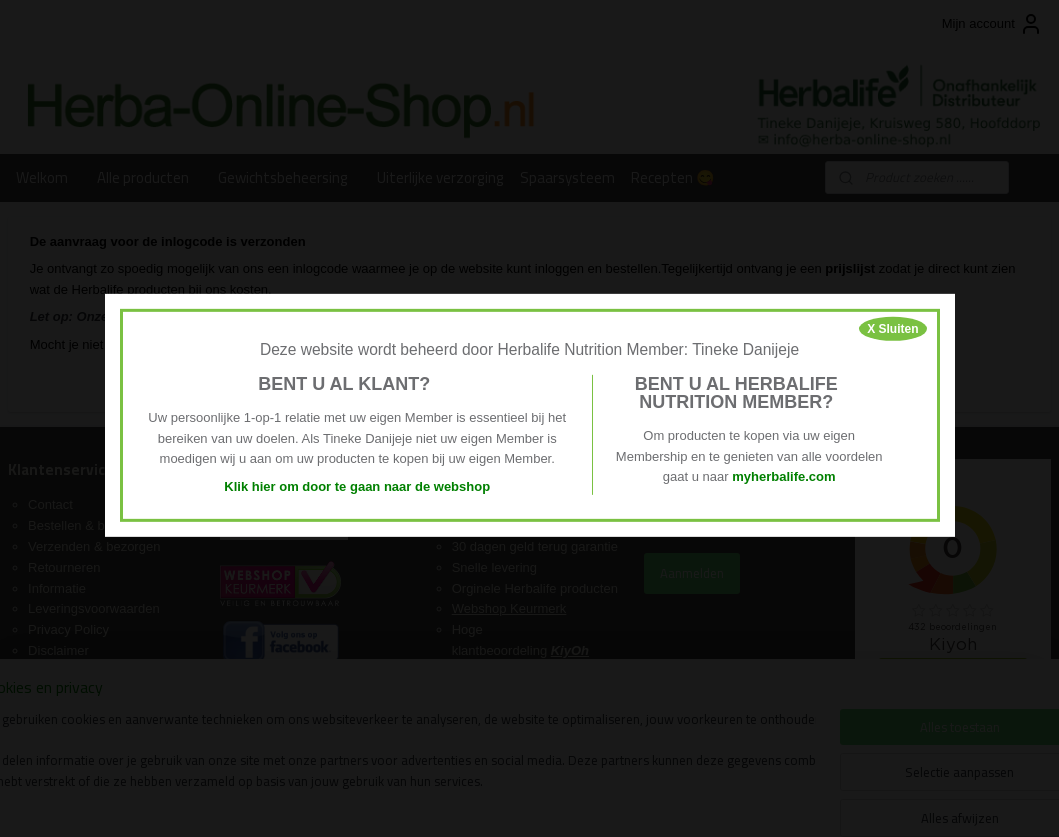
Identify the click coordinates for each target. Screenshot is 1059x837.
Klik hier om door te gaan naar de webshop (357, 486)
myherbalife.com (783, 476)
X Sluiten (892, 328)
